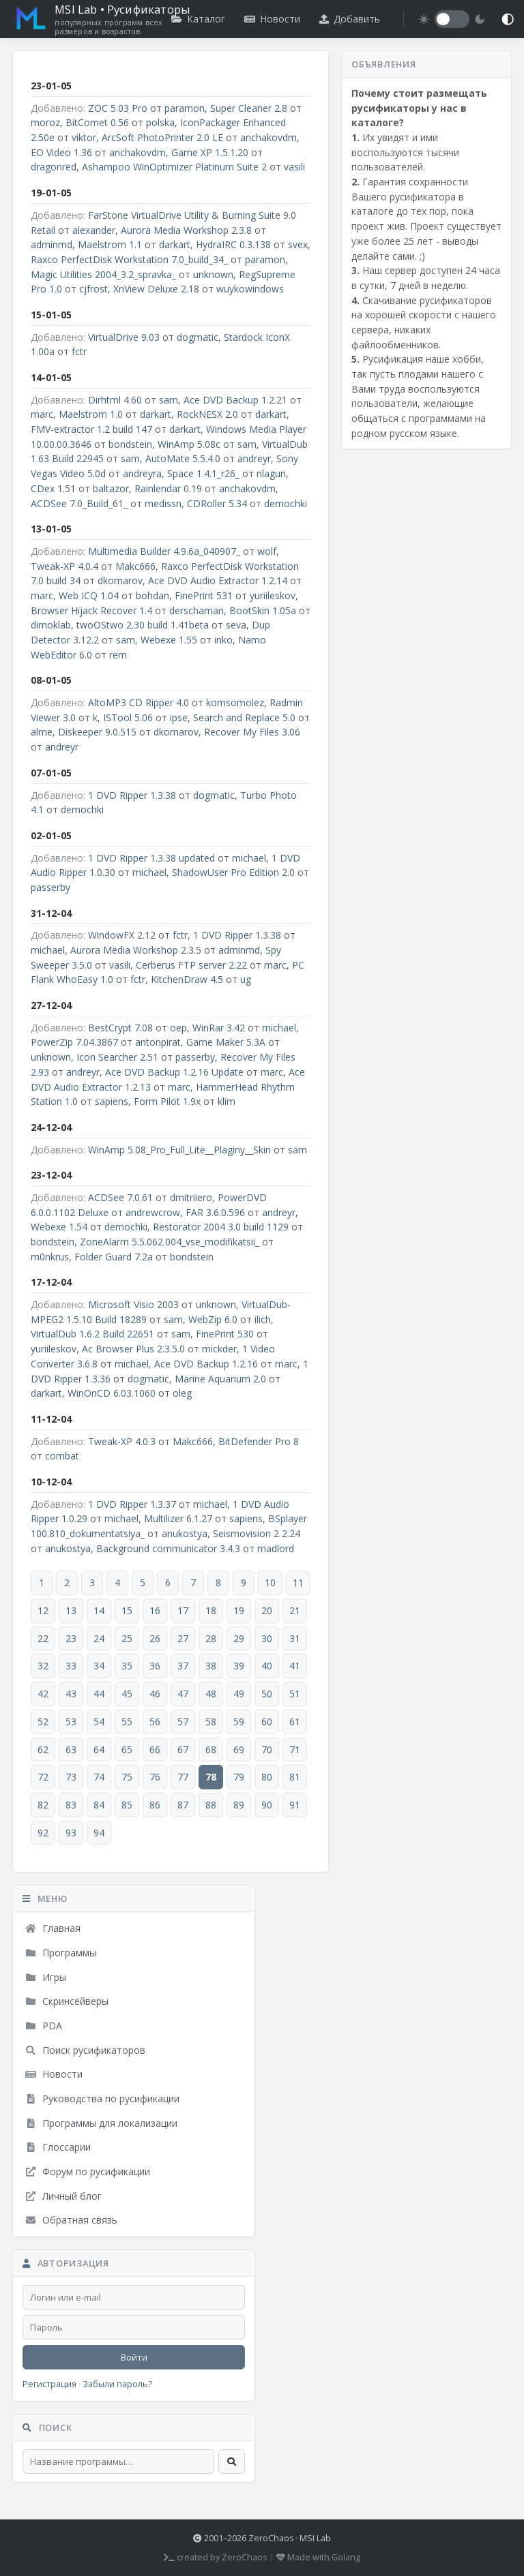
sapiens (111, 1101)
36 (154, 1665)
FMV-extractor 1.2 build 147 (91, 429)
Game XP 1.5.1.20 (209, 152)
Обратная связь (71, 2219)
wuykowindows (250, 288)
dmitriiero (191, 1197)
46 (154, 1693)
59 (238, 1721)
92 (43, 1832)
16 (154, 1610)
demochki (285, 503)
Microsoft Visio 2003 (133, 1304)
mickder (219, 1348)
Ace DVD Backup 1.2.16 (206, 1363)
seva (236, 624)
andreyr (254, 458)
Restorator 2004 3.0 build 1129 (221, 1226)
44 (98, 1693)
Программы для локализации (101, 2123)
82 (43, 1804)
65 (126, 1749)
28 (210, 1638)
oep (178, 1027)
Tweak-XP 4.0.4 (64, 566)
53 (71, 1721)
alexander (93, 230)
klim (226, 1101)
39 (238, 1665)
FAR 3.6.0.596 (215, 1212)
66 (154, 1749)
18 (210, 1610)
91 (294, 1804)
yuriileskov (272, 595)
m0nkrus (50, 1256)
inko (223, 639)
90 (266, 1804)
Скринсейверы (66, 2001)
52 (43, 1721)
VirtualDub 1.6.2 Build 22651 (92, 1333)
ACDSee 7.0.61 (120, 1197)
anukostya (184, 1533)
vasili (294, 166)
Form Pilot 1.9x (167, 1101)
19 (238, 1610)
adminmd (51, 244)
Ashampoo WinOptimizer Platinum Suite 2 (174, 166)
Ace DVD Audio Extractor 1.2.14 (217, 580)
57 (182, 1721)
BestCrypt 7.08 (120, 1027)
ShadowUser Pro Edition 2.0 (233, 872)
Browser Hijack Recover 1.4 (91, 610)
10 (270, 1582)
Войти (134, 2357)
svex (298, 244)
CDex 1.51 (53, 488)
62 (43, 1749)
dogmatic (197, 337)
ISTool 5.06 (128, 717)
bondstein (130, 444)
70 (266, 1749)
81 (294, 1776)
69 (238, 1749)
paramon (184, 108)
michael (249, 857)
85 (126, 1804)
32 (43, 1665)
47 (182, 1693)
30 (266, 1638)
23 (71, 1638)
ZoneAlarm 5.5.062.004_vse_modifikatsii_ (169, 1241)
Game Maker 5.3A (225, 1041)
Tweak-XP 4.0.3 (122, 1441)
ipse (179, 717)
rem (118, 654)
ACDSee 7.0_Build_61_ (79, 503)
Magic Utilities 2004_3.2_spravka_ (103, 274)
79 (238, 1776)
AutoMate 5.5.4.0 (182, 458)
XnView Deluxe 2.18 (156, 288)
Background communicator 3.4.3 (168, 1548)
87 (182, 1804)
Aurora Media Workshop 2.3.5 (135, 949)
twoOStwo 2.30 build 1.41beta (142, 624)
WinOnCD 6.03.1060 (112, 1393)
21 (294, 1610)
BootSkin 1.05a (262, 610)
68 (210, 1749)
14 (98, 1610)
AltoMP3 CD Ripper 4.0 (138, 702)
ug (245, 979)
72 (43, 1776)
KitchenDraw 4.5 (187, 979)
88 (210, 1804)
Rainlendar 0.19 (168, 488)
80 (266, 1776)
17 (182, 1610)
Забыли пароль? (117, 2384)
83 (71, 1804)
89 (238, 1804)
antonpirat (158, 1041)
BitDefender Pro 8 (258, 1441)
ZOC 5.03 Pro (117, 108)
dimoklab (51, 624)
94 (98, 1832)
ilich (262, 1319)
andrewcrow (153, 1212)
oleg (182, 1393)
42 (43, 1693)
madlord (275, 1548)
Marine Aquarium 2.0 (220, 1378)
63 (71, 1749)
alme (42, 731)
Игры (45, 1977)
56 (154, 1721)
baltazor (111, 488)
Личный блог (63, 2195)
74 (98, 1776)
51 (294, 1693)
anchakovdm (268, 137)
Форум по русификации (87, 2171)
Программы (60, 1952)
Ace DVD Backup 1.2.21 (235, 399)
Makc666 (135, 566)
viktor (84, 137)
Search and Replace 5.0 (244, 717)
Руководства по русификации (102, 2098)
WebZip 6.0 (212, 1319)
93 (71, 1832)
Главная (53, 1928)
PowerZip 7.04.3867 (74, 1041)
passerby (50, 887)
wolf (266, 551)
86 (154, 1804)
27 (182, 1638)
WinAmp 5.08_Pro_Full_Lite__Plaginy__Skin (179, 1149)
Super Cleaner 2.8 (248, 108)
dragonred (53, 166)
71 (294, 1749)
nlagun (271, 473)
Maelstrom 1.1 (110, 244)
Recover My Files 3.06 (252, 731)
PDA (43, 2025)
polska (160, 122)
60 (266, 1721)
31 (294, 1638)
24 (98, 1638)
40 (266, 1665)
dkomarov (120, 580)
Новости (272, 18)
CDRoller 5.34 (217, 503)
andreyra (142, 473)
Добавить (349, 18)
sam (168, 399)
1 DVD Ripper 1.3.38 (132, 795)
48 (210, 1693)
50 (266, 1693)
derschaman (196, 610)
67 (182, 1749)
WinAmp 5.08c (189, 444)
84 (98, 1804)
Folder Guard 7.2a (113, 1256)
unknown (213, 274)
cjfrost (93, 288)
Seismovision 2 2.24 (256, 1533)
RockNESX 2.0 (207, 414)
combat (62, 1455)
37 (182, 1665)
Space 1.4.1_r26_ (203, 473)
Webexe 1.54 (59, 1226)
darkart (174, 244)
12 (43, 1610)
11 (298, 1582)
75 (126, 1776)
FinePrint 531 (204, 595)
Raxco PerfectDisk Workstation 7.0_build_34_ (129, 259)
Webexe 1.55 (169, 639)
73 (71, 1776)
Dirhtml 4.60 (115, 399)
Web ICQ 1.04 (89, 595)
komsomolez (235, 702)
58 (210, 1721)
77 (182, 1776)
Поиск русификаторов (85, 2050)
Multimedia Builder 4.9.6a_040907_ (164, 551)
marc (42, 414)
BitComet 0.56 (97, 122)
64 (98, 1749)
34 (98, 1665)
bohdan (152, 595)
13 (71, 1610)
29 (238, 1638)
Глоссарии (58, 2146)
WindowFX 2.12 (122, 934)
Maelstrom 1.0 (91, 414)
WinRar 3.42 (218, 1027)
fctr (79, 351)
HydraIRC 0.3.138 (233, 244)
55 (126, 1721)
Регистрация (49, 2384)
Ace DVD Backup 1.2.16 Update (174, 1071)
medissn (163, 503)
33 (71, 1665)
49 (238, 1693)
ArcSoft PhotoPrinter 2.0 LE (162, 137)
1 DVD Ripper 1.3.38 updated (151, 857)
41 (294, 1665)
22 (43, 1638)
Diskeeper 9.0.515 (97, 731)
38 (210, 1665)
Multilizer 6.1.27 (178, 1518)
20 (266, 1610)
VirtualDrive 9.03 (124, 337)
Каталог (198, 18)
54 (98, 1721)
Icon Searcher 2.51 (117, 1056)
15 (126, 1610)
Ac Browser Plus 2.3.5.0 (133, 1348)
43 (71, 1693)
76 (154, 1776)
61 (294, 1721)
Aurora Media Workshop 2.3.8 (186, 230)
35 (126, 1665)
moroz (45, 122)
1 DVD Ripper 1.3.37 (132, 1504)
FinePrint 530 (225, 1333)
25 (126, 1638)
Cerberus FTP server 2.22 (191, 964)
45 (126, 1693)
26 (154, 1638)
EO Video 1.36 (61, 152)
